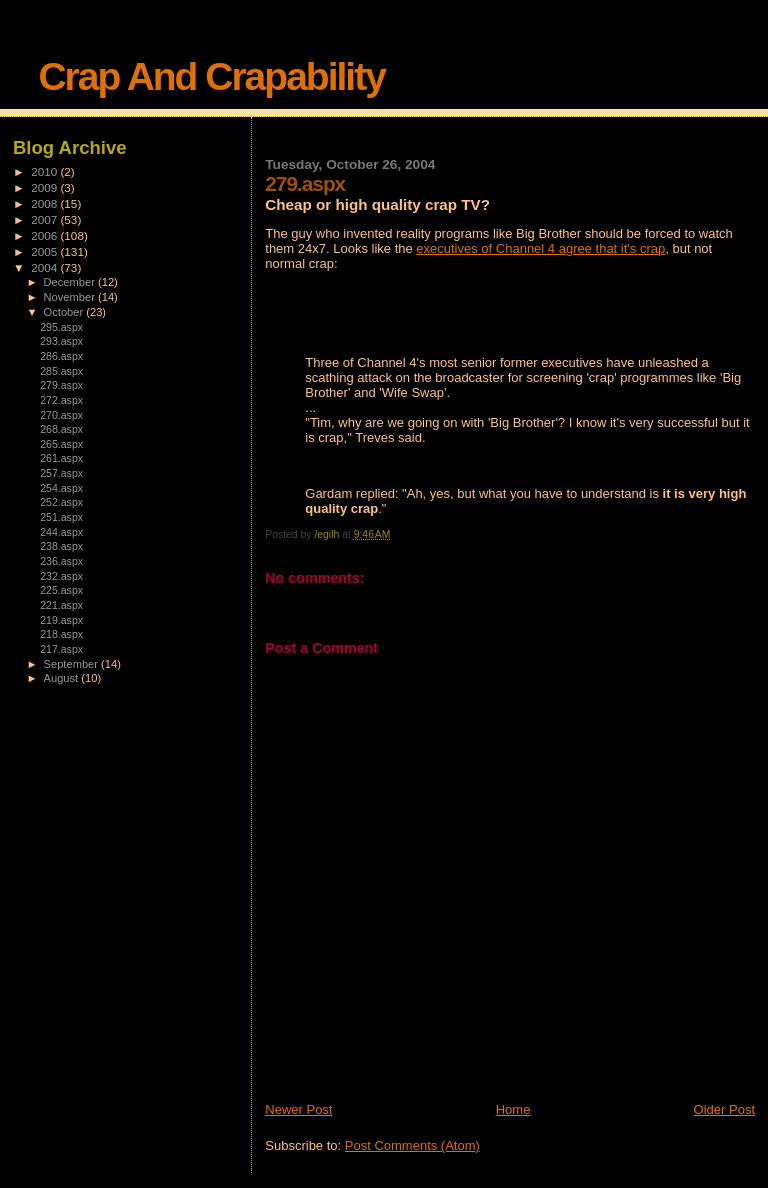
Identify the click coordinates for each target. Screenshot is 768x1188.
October (65, 312)
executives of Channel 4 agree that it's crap (540, 248)
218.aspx (61, 634)
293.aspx (61, 341)
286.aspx (61, 356)
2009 (45, 187)
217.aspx (61, 649)
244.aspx (61, 532)
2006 (45, 235)
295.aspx (61, 327)
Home (513, 1109)
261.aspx (61, 458)
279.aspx (61, 385)
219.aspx (61, 620)
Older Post (724, 1109)
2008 (45, 203)
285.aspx (61, 371)
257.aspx (61, 473)
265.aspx (61, 444)
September (73, 664)
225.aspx (61, 590)
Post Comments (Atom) (412, 1145)
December (71, 282)
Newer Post (298, 1109)
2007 (45, 219)
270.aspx (61, 415)
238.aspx (61, 546)
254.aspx (61, 488)
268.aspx (61, 429)
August (63, 678)
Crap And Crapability (211, 76)
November (71, 297)
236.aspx (61, 561)
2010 (45, 171)
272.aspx (61, 400)
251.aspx (61, 517)
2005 (45, 251)
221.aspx (61, 605)
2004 (45, 267)
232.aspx (61, 576)
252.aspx (61, 502)
